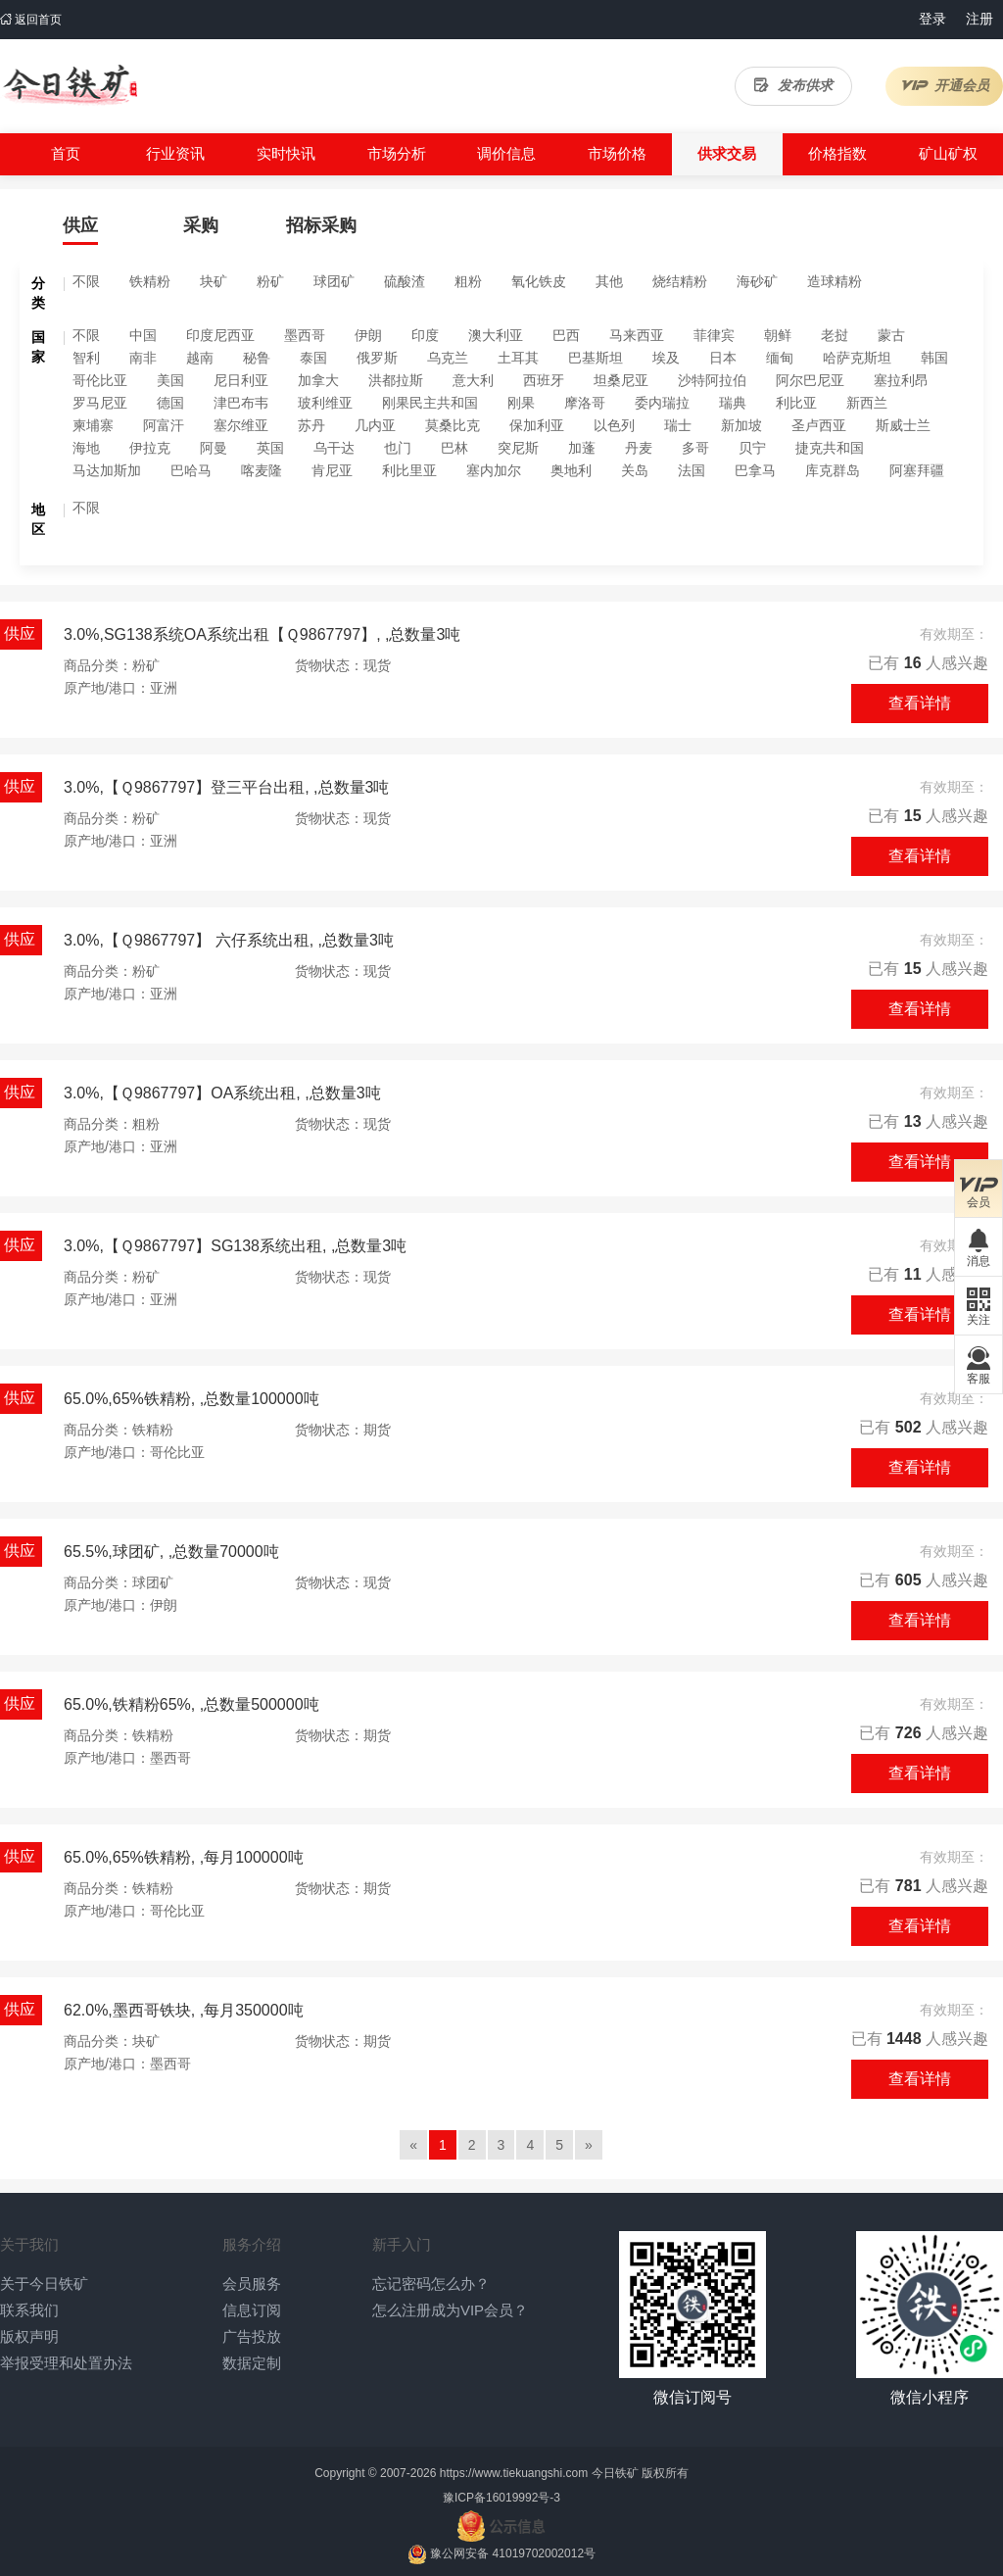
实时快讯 (286, 153)
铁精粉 (149, 281)
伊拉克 (149, 448)
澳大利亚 (495, 335)
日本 (723, 357)
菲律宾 (714, 335)
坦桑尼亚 (621, 380)
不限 (86, 281)
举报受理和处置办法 (66, 2363)
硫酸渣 (404, 281)
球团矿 (334, 281)
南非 (143, 357)
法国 (691, 470)
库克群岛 (832, 470)
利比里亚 (409, 470)
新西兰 (866, 403)
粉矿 (270, 281)
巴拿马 (755, 470)
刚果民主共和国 (430, 403)
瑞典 (732, 403)
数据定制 (251, 2363)
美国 (170, 380)
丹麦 (638, 448)
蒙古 (891, 335)
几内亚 (375, 425)
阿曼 (213, 448)
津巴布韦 (241, 403)
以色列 (614, 425)
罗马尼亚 (99, 403)
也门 (397, 448)
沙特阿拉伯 (712, 380)
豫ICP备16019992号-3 (501, 2497)
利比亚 (796, 403)
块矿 (213, 281)
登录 (932, 18)
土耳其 (518, 357)
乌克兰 (447, 357)
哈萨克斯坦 (857, 357)
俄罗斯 (377, 357)
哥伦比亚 (99, 380)
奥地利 (571, 470)
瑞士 (678, 425)
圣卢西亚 (818, 425)
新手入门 (401, 2244)
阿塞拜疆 (916, 470)
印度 (425, 335)
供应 (80, 225)
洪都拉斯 (395, 380)
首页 (65, 153)
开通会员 (944, 85)
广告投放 (251, 2336)
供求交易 (726, 153)
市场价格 (617, 153)
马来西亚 (636, 335)
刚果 (521, 403)
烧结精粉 (679, 281)
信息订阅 (251, 2310)
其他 (609, 281)
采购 (200, 225)
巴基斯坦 (595, 357)
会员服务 (251, 2283)
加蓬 (582, 448)
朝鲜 (777, 335)
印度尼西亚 (220, 335)
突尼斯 (518, 448)
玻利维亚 (325, 403)
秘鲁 (256, 357)
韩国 (934, 357)
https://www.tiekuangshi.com (514, 2473)
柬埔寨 (93, 425)
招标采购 (321, 225)
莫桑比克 (452, 425)
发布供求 (793, 85)
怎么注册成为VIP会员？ (450, 2310)
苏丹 (311, 425)
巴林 (454, 448)
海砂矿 (757, 281)
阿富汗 (163, 425)
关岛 (634, 470)
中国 (143, 335)
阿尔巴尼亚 (810, 380)
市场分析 (396, 153)
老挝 (834, 335)
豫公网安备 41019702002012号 (513, 2553)
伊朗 (368, 335)
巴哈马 (191, 470)
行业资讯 (175, 153)
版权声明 (29, 2336)
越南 (200, 357)
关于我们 (29, 2244)
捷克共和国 (829, 448)
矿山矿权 (948, 153)
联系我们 (29, 2310)
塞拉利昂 (901, 380)
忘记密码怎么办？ (431, 2283)
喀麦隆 (261, 470)
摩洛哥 (584, 403)
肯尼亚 (332, 470)
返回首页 (31, 19)
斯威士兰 (903, 425)
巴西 (566, 335)
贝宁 (752, 448)
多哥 (695, 448)
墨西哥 (304, 335)
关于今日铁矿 (44, 2283)
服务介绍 (251, 2244)
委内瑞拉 (662, 403)
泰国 (313, 357)
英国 (270, 448)
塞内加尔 (493, 470)
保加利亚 (536, 425)
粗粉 (468, 281)
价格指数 (837, 153)
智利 (86, 357)
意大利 (473, 380)
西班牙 (543, 380)
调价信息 (506, 153)
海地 (86, 448)
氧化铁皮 (538, 281)
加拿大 (318, 380)
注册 (979, 18)
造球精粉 (834, 281)
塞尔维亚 (241, 425)
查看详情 (919, 703)
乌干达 (334, 448)
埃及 (666, 357)
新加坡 (741, 425)
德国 (170, 403)
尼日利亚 (241, 380)
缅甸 (779, 357)
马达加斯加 (106, 470)
